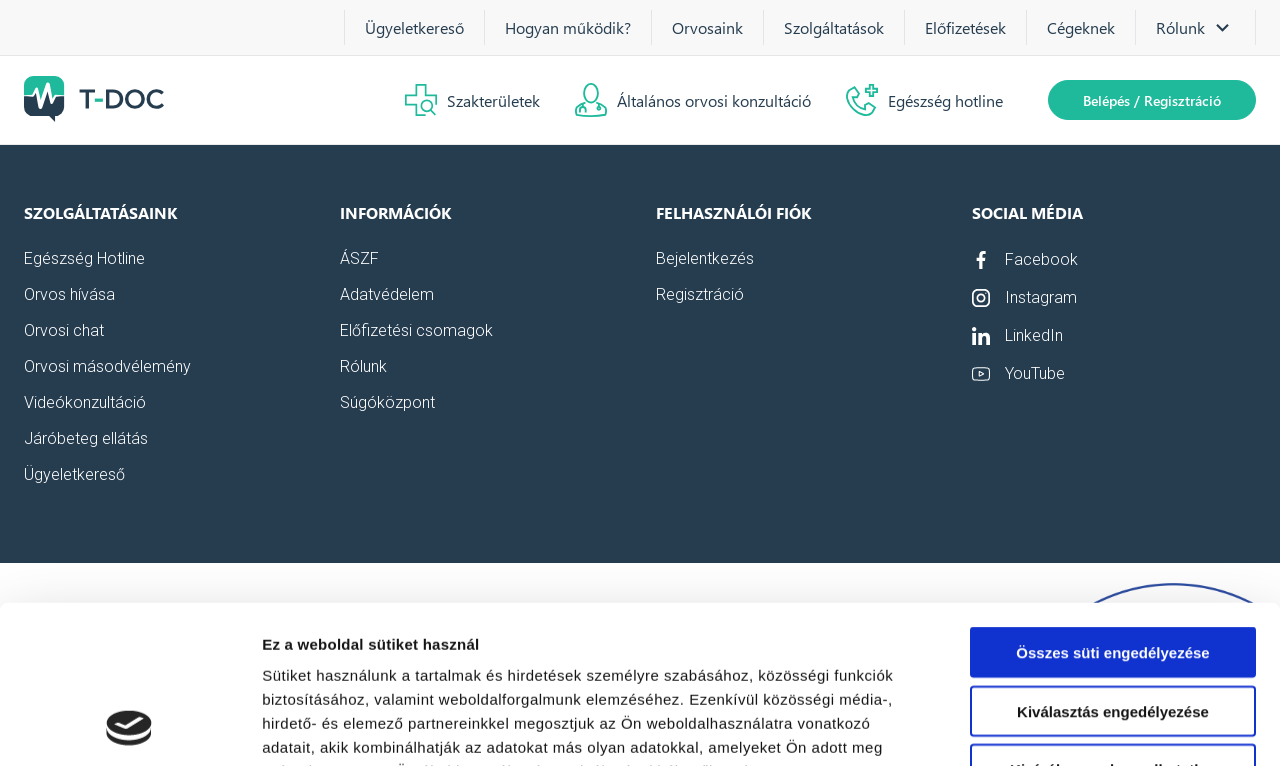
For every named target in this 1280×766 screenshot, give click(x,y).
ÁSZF (359, 259)
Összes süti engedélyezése (1112, 504)
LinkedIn (1017, 336)
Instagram (1024, 298)
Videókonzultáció (85, 403)
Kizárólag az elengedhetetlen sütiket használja (1113, 630)
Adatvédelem (387, 295)
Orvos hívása (69, 295)
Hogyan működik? (568, 27)
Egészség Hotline (84, 259)
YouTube (1018, 374)
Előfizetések (965, 27)
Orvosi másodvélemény (107, 367)
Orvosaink (707, 27)
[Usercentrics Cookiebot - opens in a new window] (129, 727)
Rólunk (363, 367)
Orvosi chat (64, 331)
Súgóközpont (387, 403)
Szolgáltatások (834, 27)
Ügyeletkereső (414, 27)
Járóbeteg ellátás (86, 439)
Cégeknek (1081, 27)
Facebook (1025, 260)
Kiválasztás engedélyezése (1113, 563)
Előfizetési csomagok (416, 331)
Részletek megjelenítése (1136, 726)
